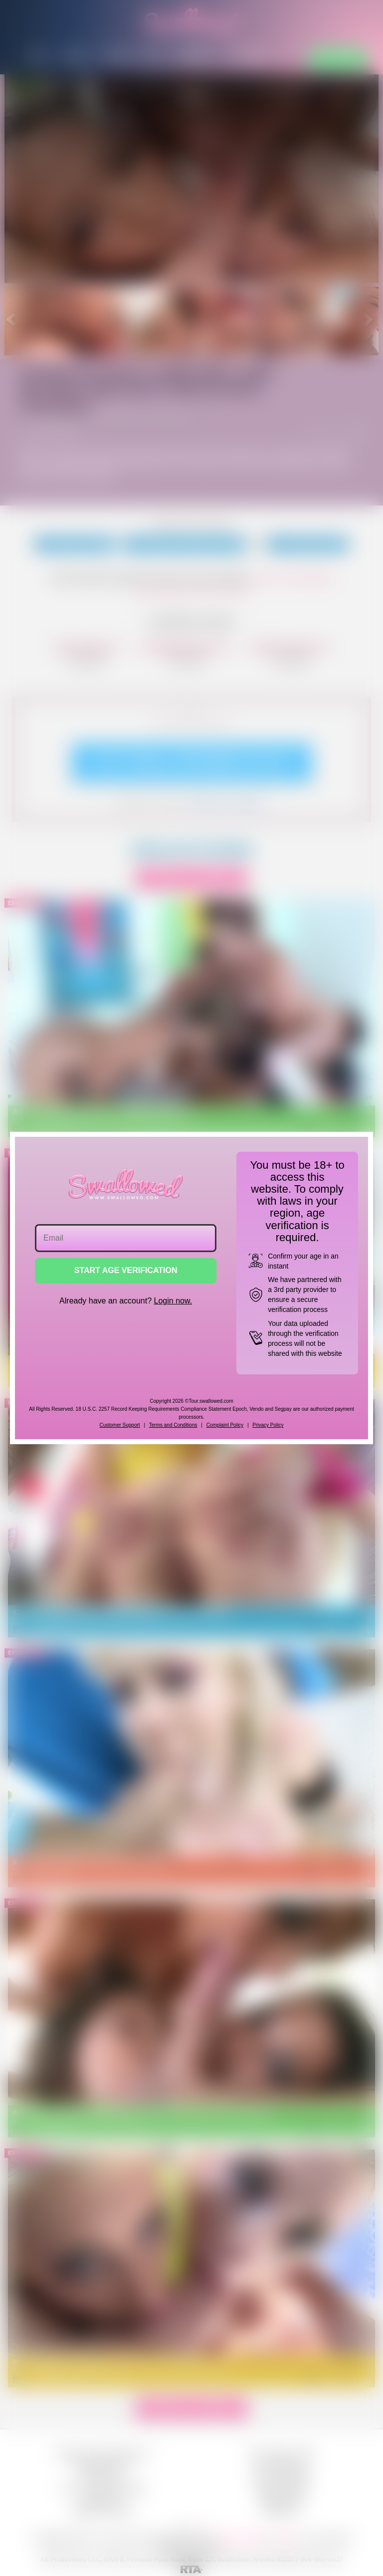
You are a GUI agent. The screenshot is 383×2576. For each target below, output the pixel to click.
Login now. (173, 1300)
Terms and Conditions (173, 1425)
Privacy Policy (267, 1425)
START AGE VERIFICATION (126, 1270)
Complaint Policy (224, 1425)
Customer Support (119, 1425)
